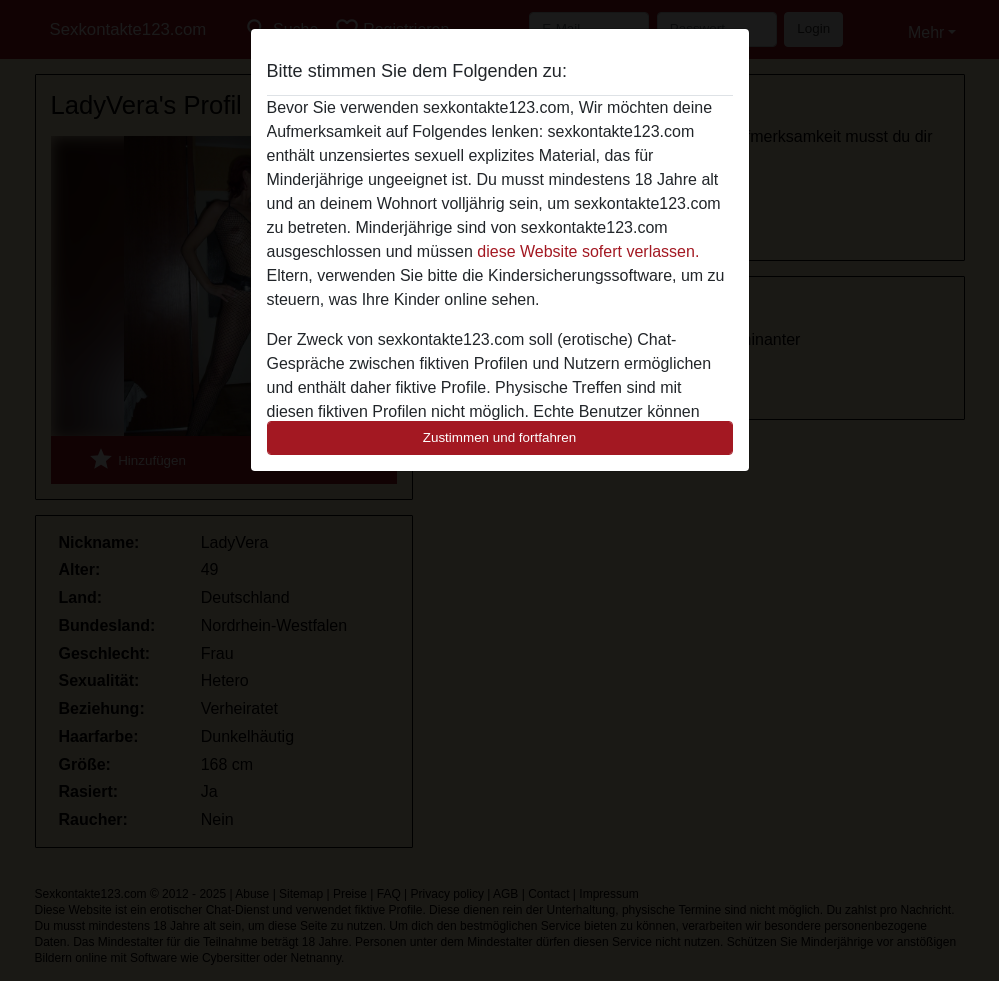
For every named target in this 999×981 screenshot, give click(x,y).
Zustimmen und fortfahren (500, 437)
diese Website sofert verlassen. (588, 251)
